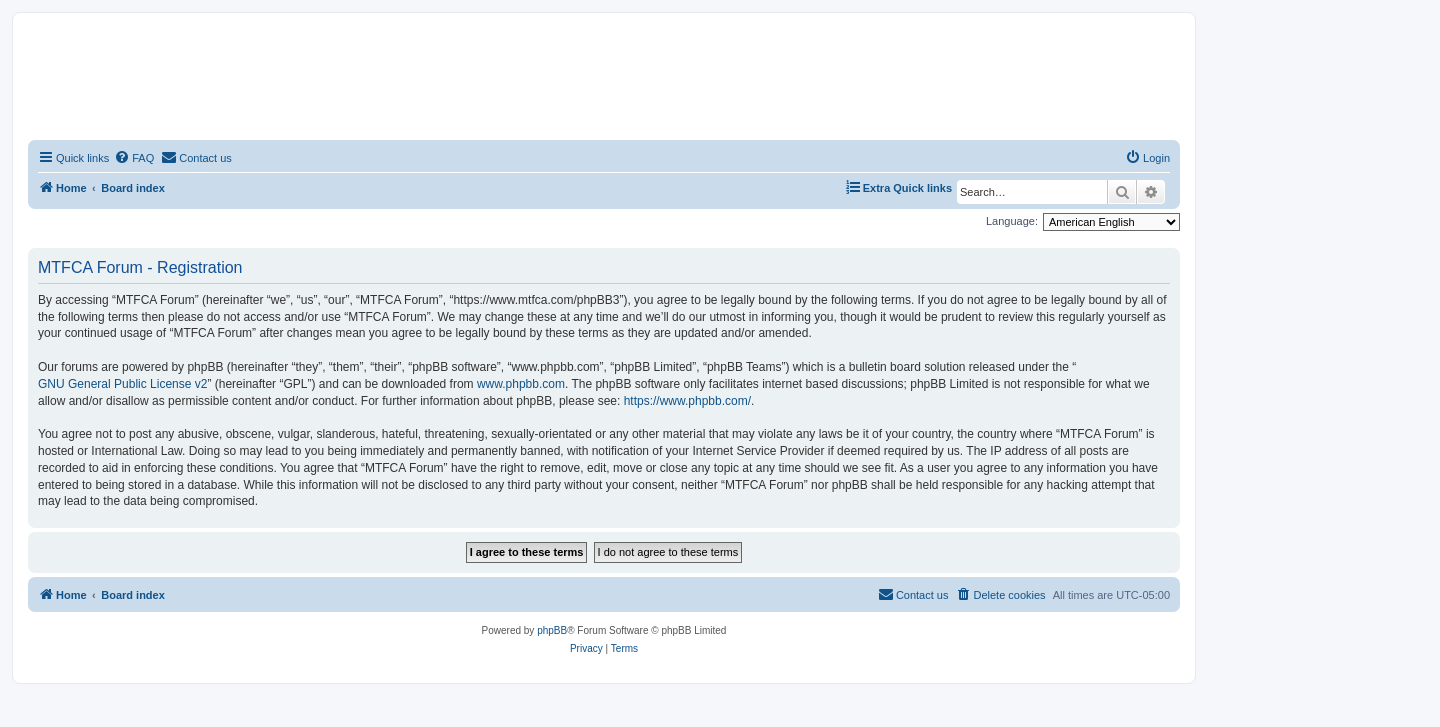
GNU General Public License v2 (122, 384)
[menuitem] (134, 158)
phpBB (552, 630)
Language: (1012, 221)
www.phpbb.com (521, 384)
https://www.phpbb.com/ (687, 401)
